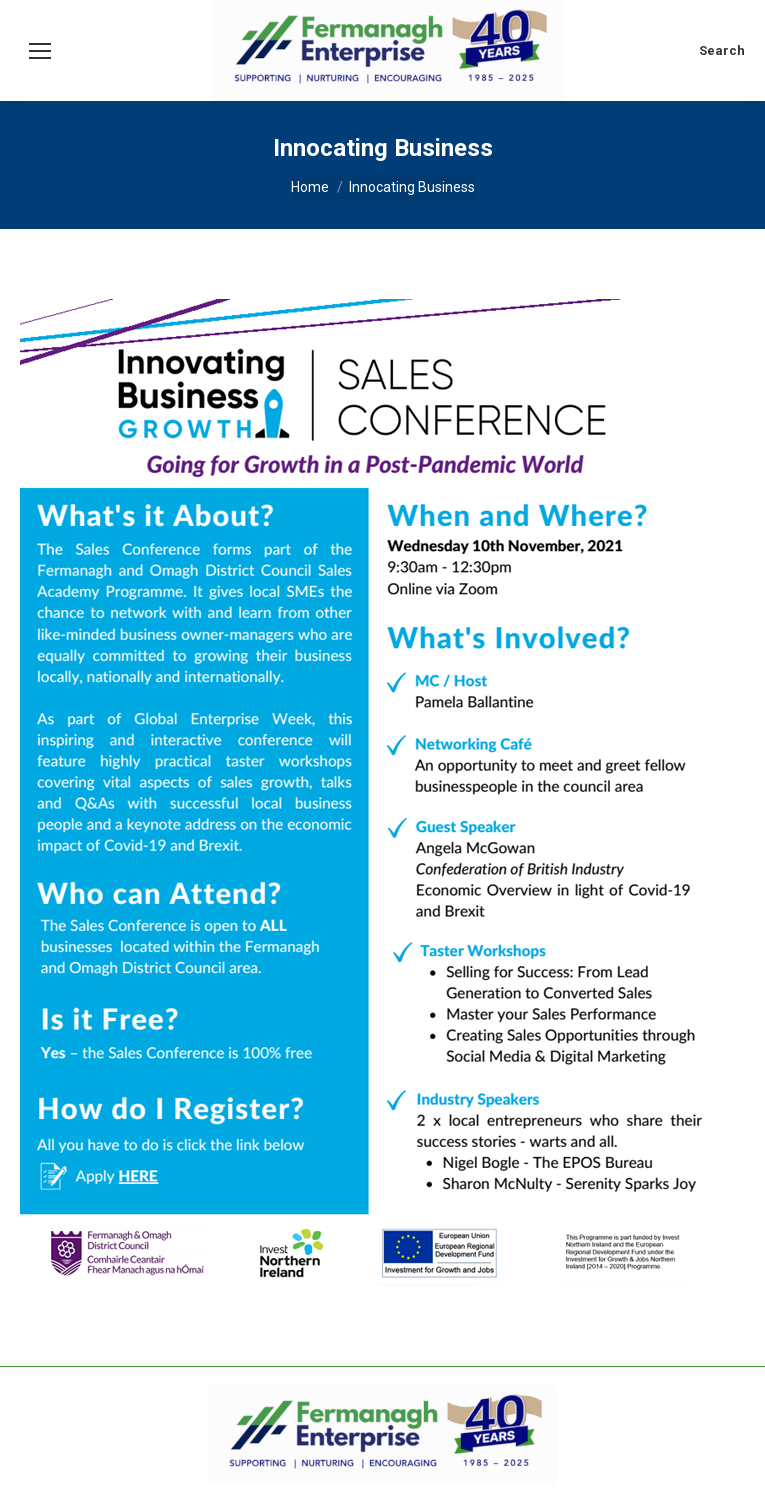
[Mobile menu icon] (40, 51)
